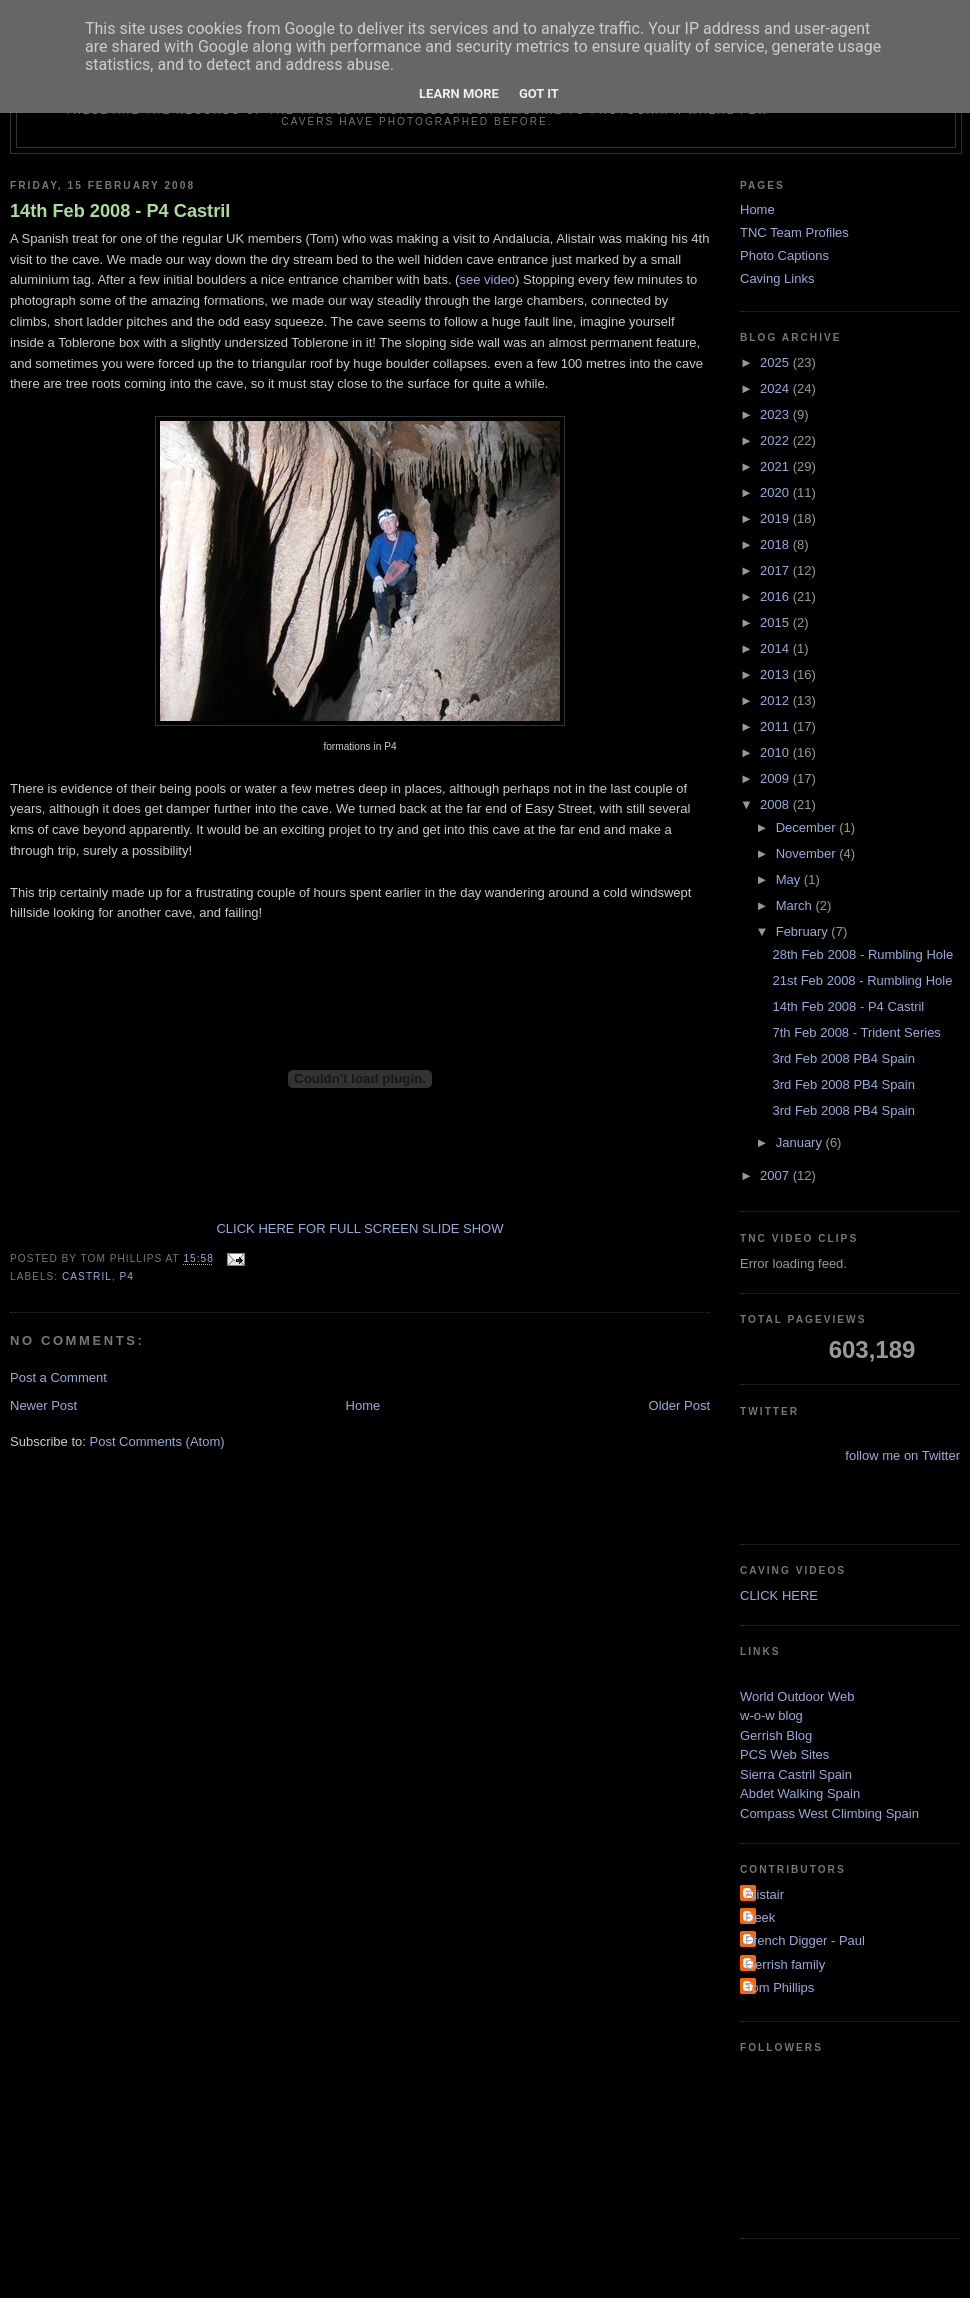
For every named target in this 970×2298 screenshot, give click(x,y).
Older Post (679, 1405)
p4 (127, 1276)
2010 (776, 752)
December (808, 827)
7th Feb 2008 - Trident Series (856, 1032)
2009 (776, 778)
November (808, 853)
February (804, 931)
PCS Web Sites (784, 1754)
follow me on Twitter (902, 1455)
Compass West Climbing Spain (829, 1813)
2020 (776, 492)
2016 (776, 596)
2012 (776, 700)
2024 (776, 388)
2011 (776, 726)
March (796, 905)
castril (87, 1276)
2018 (776, 544)
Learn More (459, 93)
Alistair (764, 1894)
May (790, 879)
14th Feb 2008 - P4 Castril (120, 211)
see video (487, 279)
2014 (776, 648)
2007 (776, 1175)
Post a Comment (58, 1377)
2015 (776, 622)
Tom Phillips (779, 1987)
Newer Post (43, 1405)
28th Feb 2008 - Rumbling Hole (862, 954)
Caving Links (777, 278)
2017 (776, 570)
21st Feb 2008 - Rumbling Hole (862, 980)
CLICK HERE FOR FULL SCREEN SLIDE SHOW (359, 1228)
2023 (776, 414)
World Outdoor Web (797, 1696)
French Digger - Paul (805, 1940)
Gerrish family (785, 1964)
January (801, 1142)
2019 (776, 518)
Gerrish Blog (776, 1735)
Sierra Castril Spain (796, 1774)
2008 (776, 804)
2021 (776, 466)
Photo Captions (784, 255)
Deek (760, 1917)
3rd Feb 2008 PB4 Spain (843, 1058)
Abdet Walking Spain (800, 1793)
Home (363, 1405)
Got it (539, 93)
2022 (776, 440)
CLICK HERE (779, 1595)
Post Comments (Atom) (157, 1441)
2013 (776, 674)
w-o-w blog (771, 1715)
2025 (776, 362)
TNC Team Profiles (794, 232)
